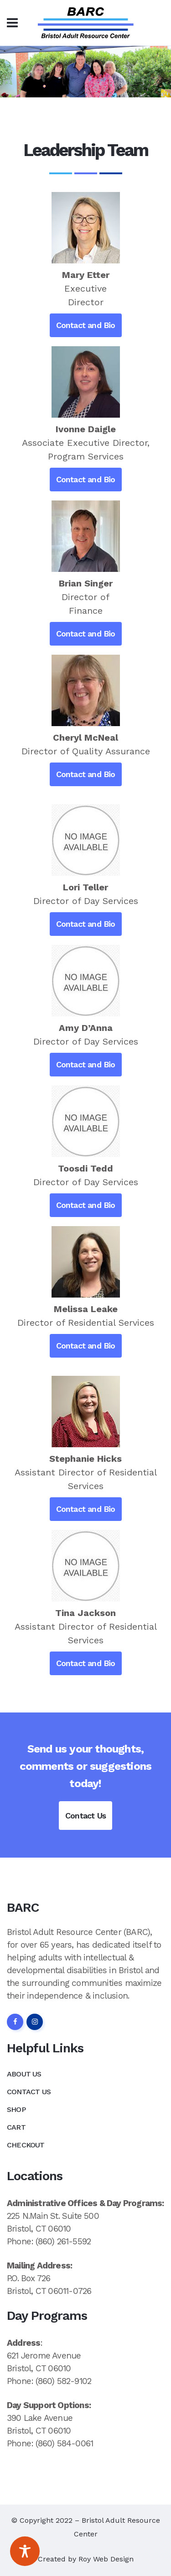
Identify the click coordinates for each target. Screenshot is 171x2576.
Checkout (26, 2145)
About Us (24, 2074)
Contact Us (85, 1815)
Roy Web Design (106, 2559)
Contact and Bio (85, 325)
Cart (16, 2127)
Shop (16, 2109)
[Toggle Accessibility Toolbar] (25, 2551)
